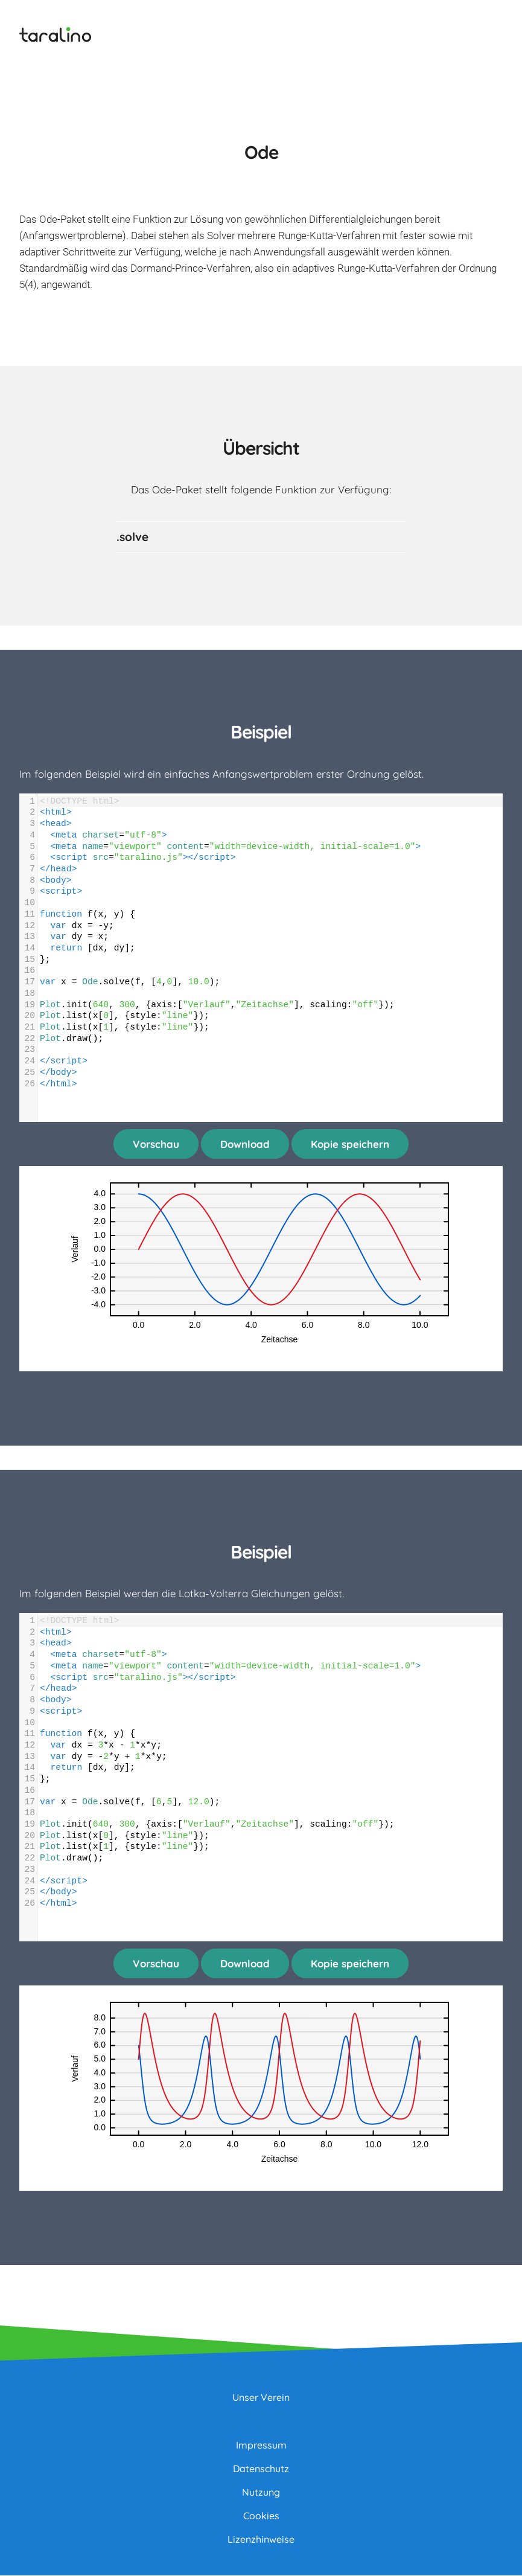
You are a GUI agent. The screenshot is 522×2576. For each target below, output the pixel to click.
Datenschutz (261, 2469)
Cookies (261, 2516)
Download (245, 1144)
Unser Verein (261, 2398)
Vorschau (156, 1144)
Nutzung (261, 2493)
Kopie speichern (350, 1144)
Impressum (261, 2446)
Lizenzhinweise (261, 2540)
